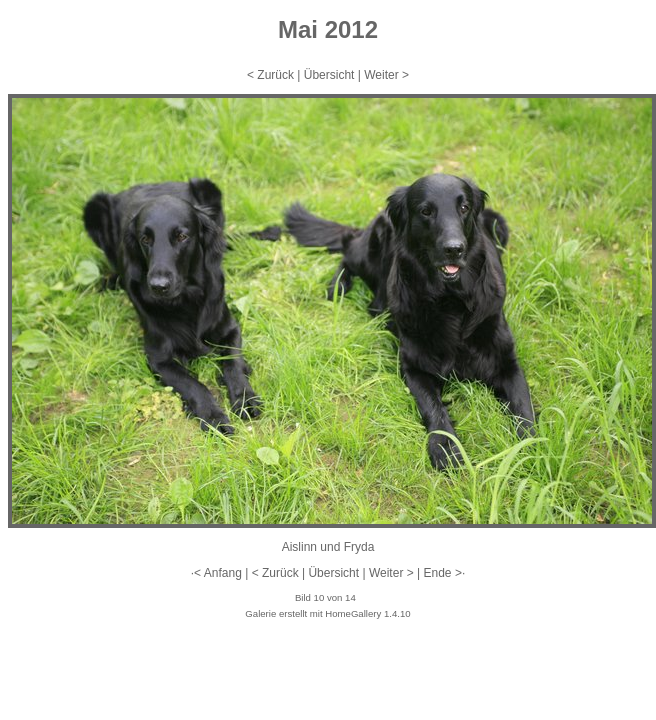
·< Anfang (216, 573)
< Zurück (270, 75)
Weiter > (386, 75)
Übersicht (329, 75)
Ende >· (445, 573)
